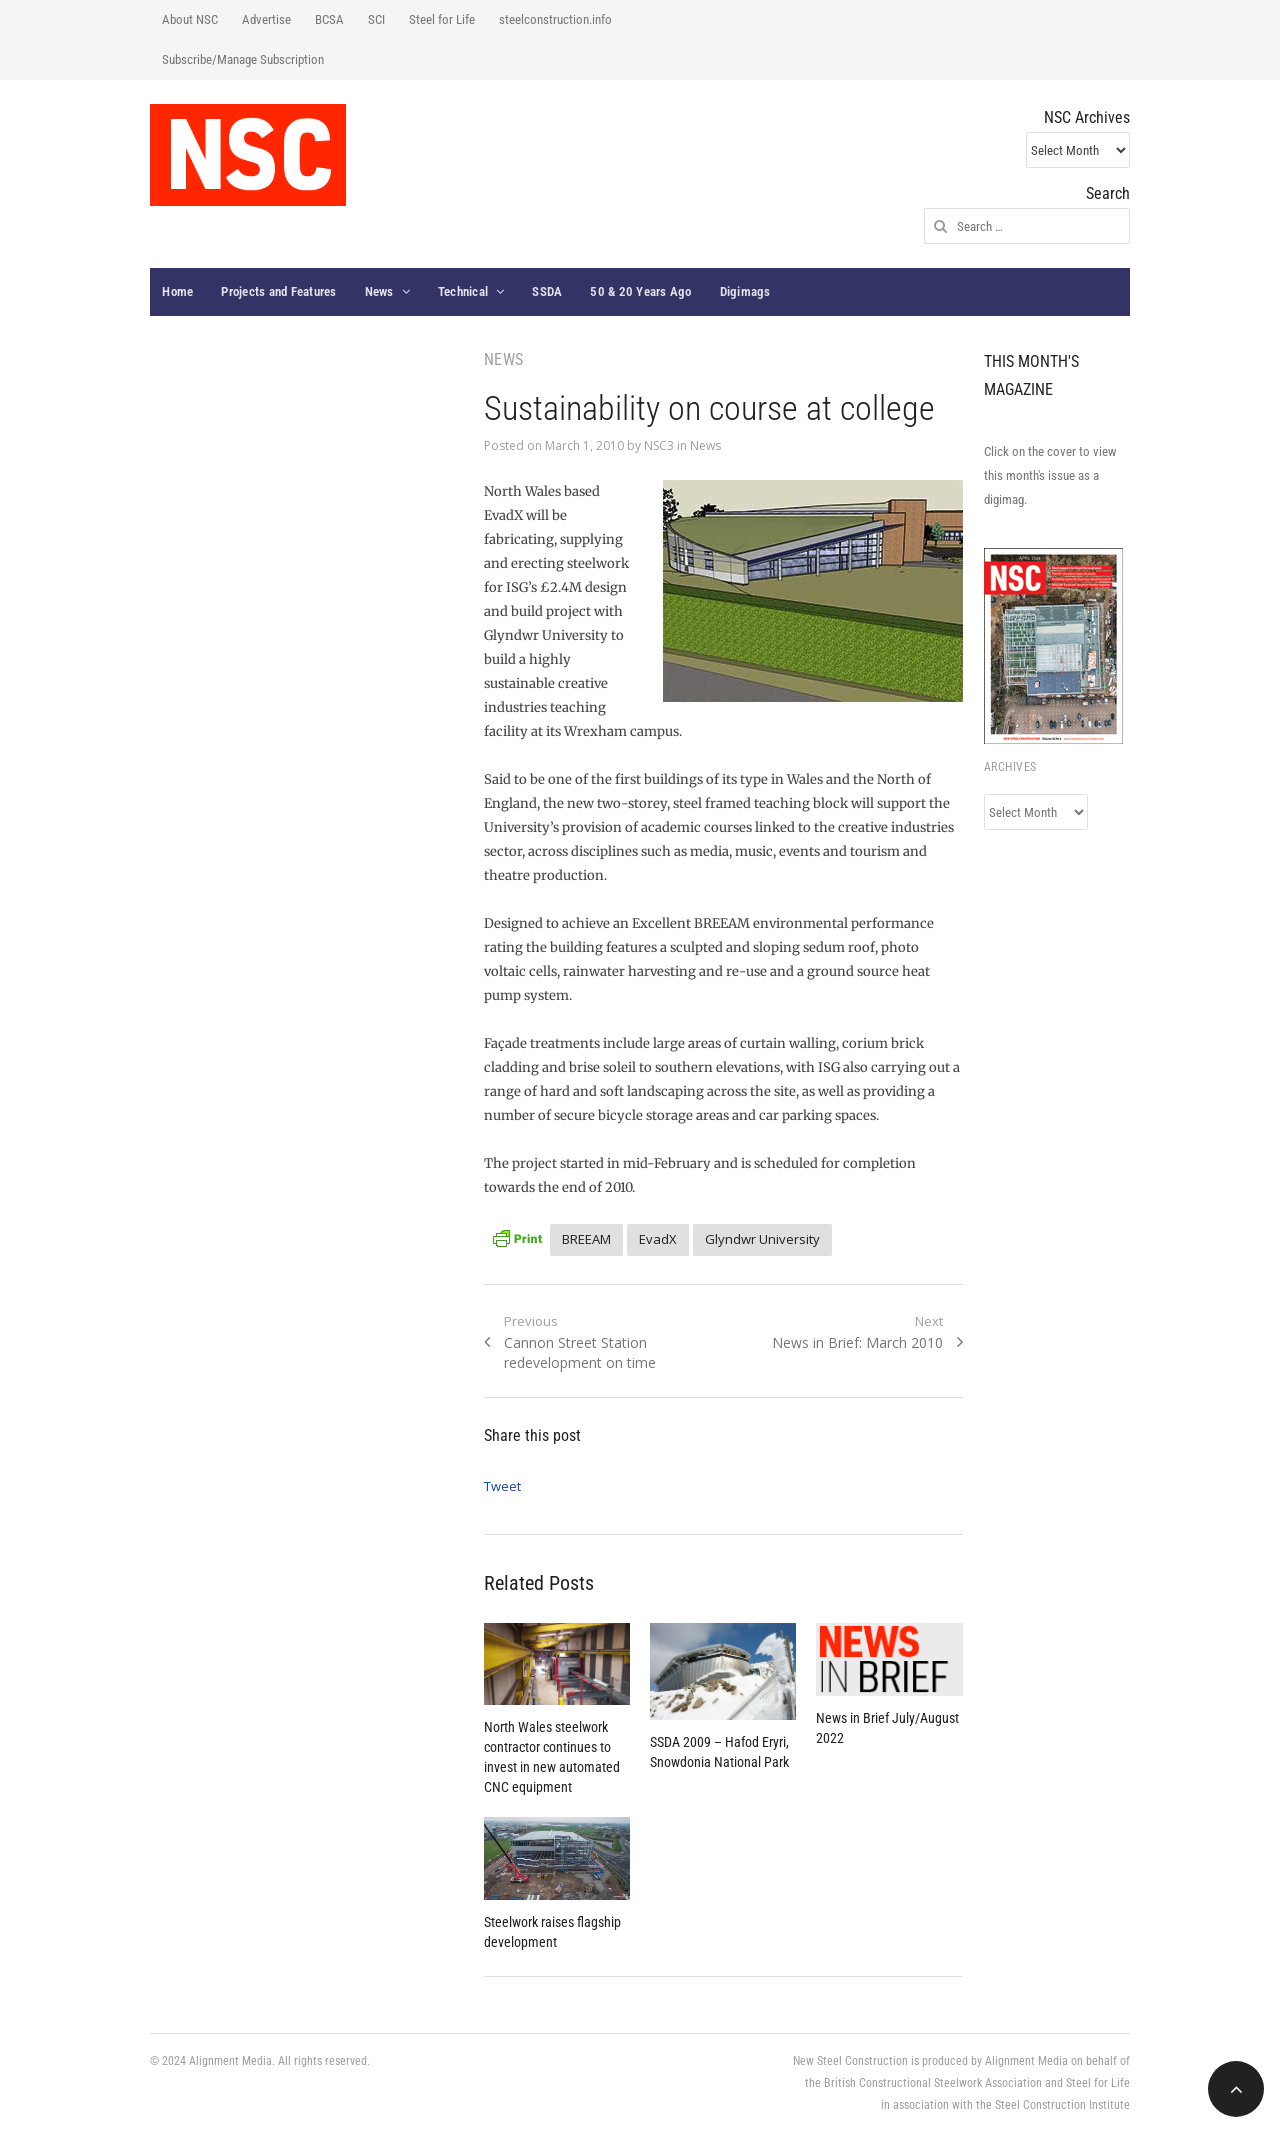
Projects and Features (278, 291)
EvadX (658, 1239)
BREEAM (586, 1239)
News (379, 291)
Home (177, 291)
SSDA (547, 291)
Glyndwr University (762, 1239)
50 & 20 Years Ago (640, 291)
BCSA (329, 19)
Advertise (266, 19)
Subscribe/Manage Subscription (243, 59)
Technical (463, 291)
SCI (376, 19)
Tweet (502, 1486)
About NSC (190, 19)
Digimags (745, 291)
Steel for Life (442, 19)
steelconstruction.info (555, 19)
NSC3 (659, 445)
